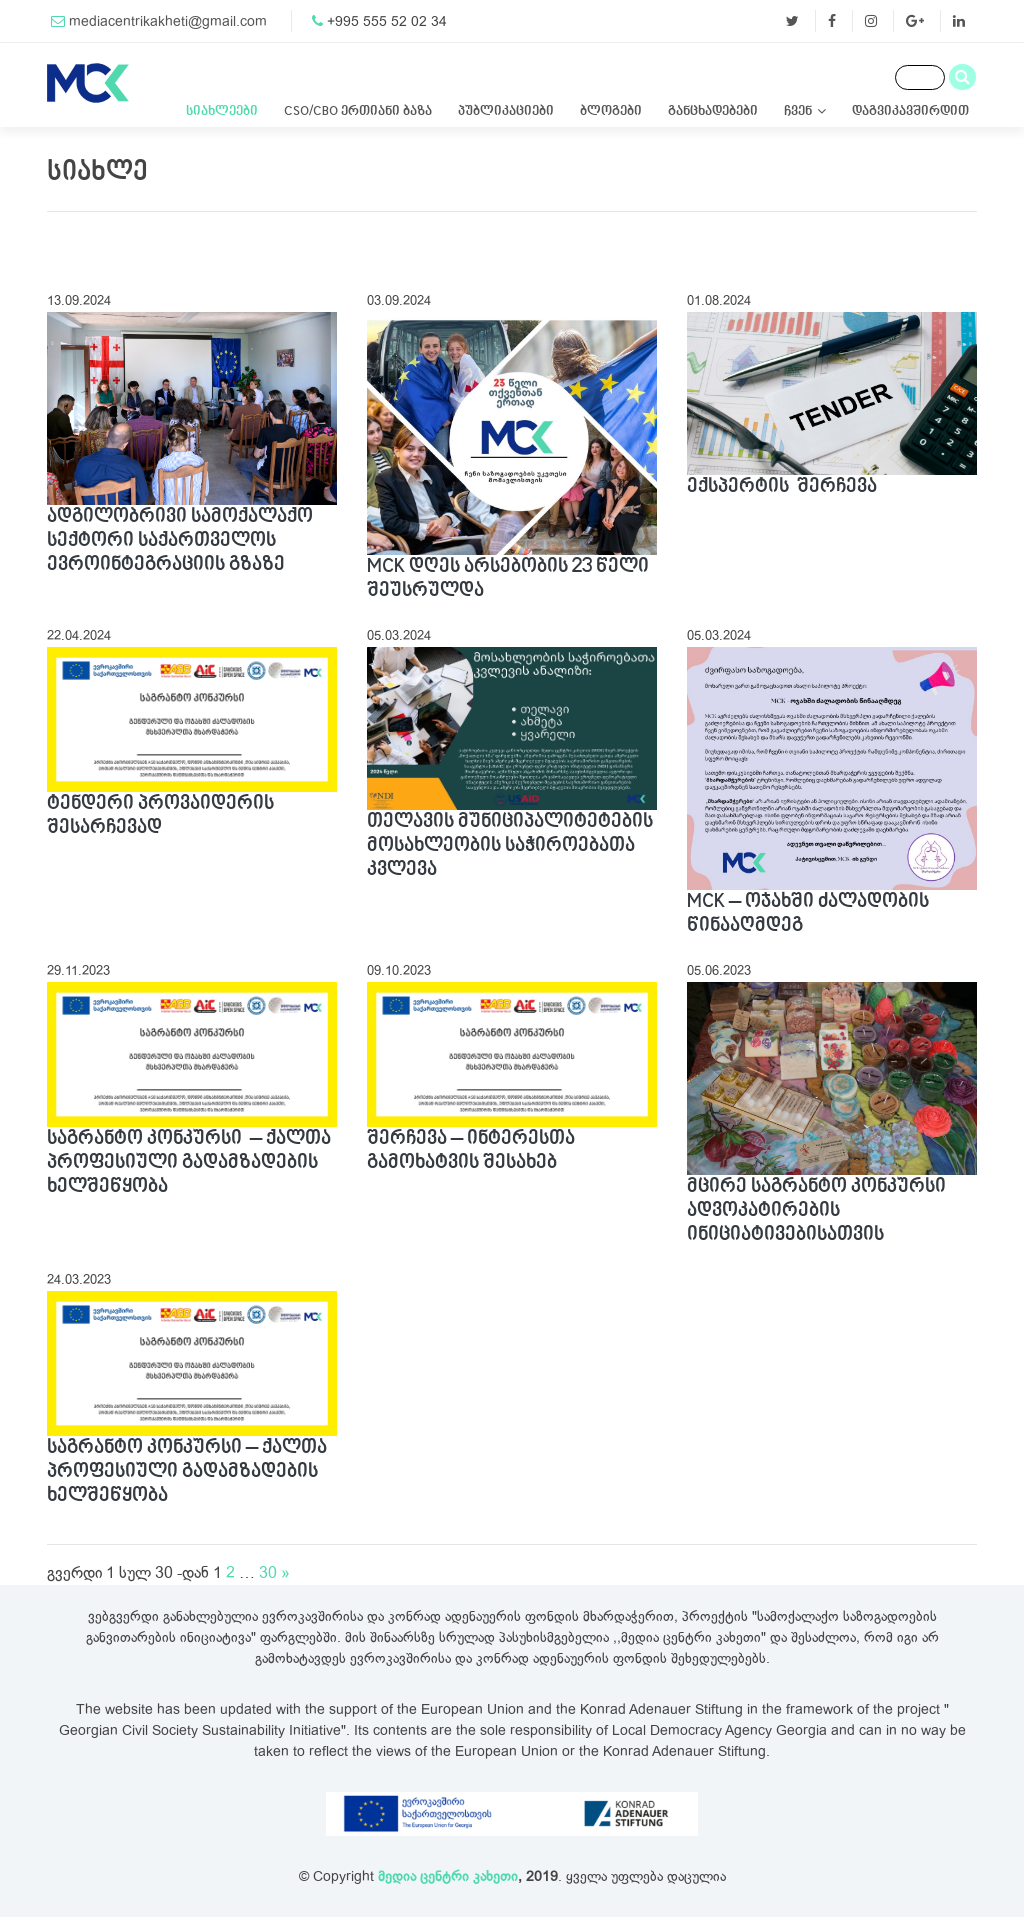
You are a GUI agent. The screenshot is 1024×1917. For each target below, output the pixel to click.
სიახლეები (222, 111)
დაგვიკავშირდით (910, 111)
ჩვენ (798, 111)
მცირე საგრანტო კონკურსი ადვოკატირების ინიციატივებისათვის (816, 1211)
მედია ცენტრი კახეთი (448, 1876)
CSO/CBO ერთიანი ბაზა (358, 111)
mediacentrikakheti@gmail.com (168, 21)
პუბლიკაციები (506, 111)
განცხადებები (713, 111)
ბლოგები (611, 111)
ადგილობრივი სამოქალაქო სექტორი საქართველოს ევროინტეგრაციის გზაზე (180, 541)
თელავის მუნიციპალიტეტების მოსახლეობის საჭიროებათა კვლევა (510, 846)
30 (268, 1573)
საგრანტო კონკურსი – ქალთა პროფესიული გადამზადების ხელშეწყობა (189, 1163)
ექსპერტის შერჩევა (782, 487)
